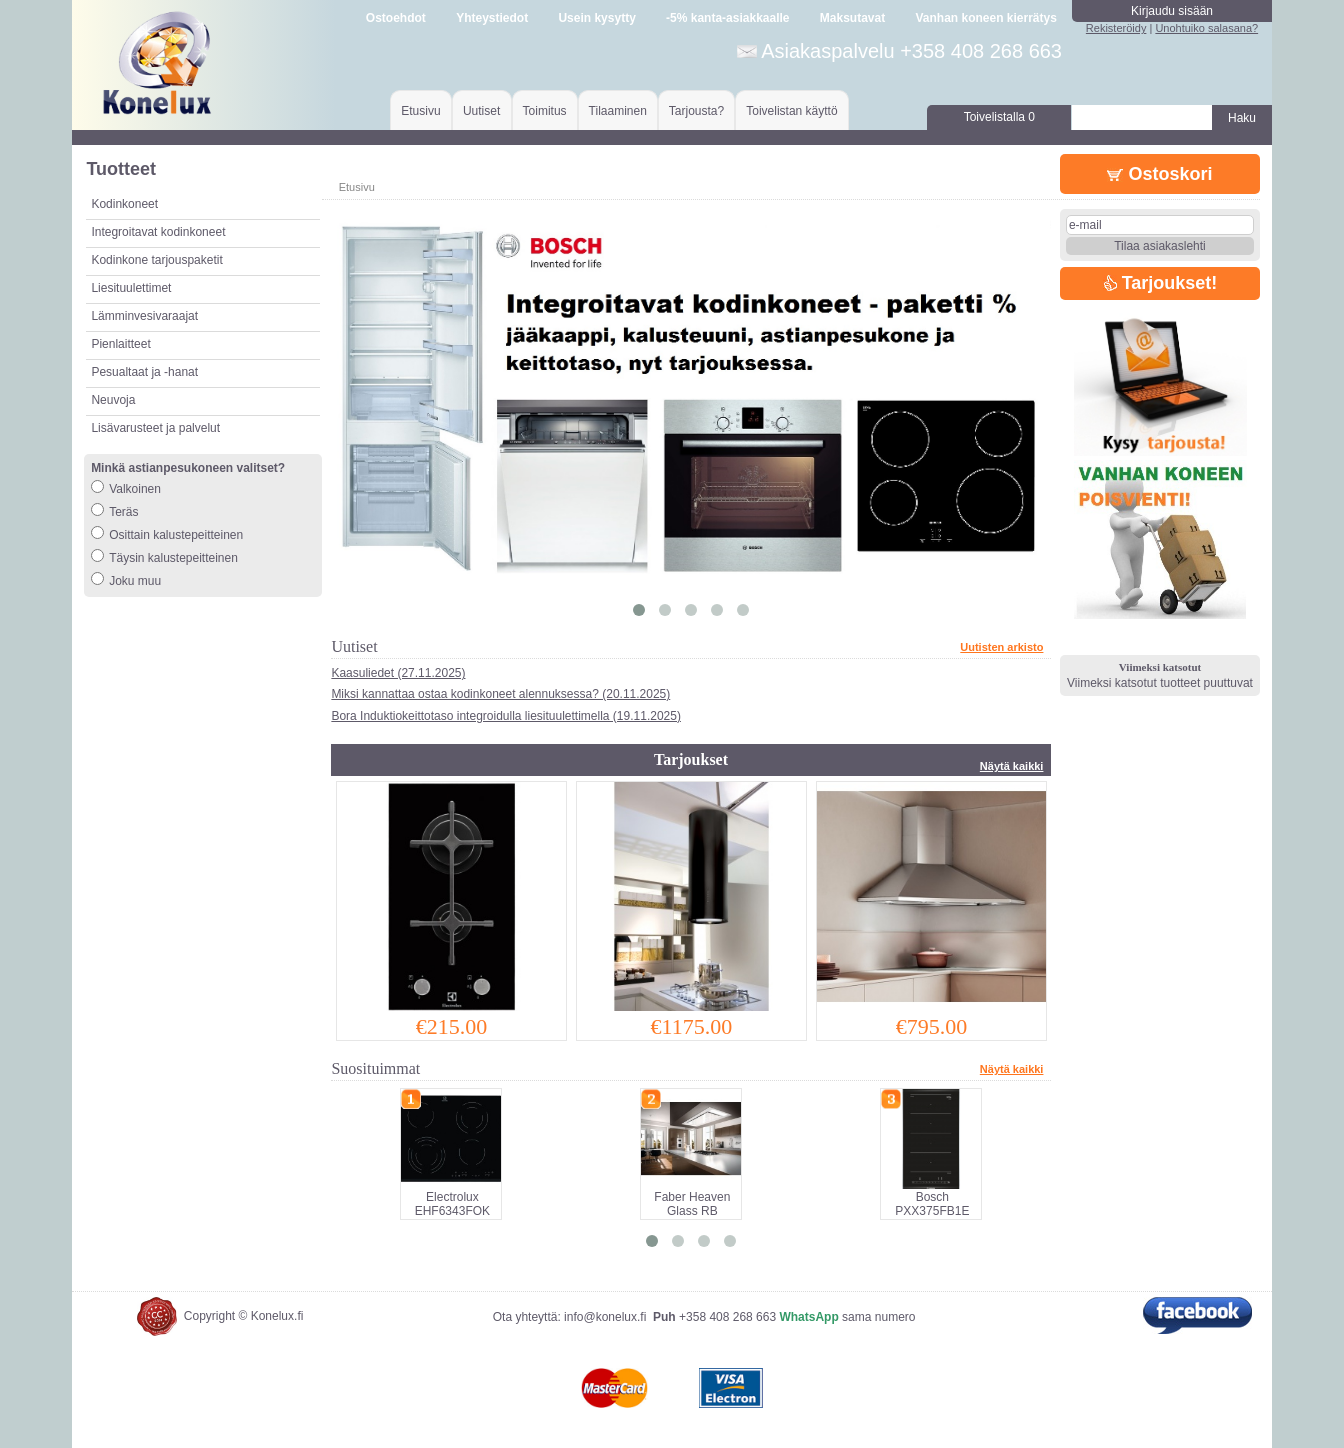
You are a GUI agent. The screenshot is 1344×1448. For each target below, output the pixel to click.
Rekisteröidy (1116, 28)
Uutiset (481, 111)
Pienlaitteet (120, 344)
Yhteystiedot (492, 18)
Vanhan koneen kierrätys (985, 18)
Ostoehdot (396, 18)
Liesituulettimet (131, 288)
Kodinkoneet (124, 204)
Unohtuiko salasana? (1206, 28)
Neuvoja (113, 400)
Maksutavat (852, 18)
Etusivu (420, 111)
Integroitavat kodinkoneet (158, 232)
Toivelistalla (999, 117)
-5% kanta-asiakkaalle (727, 18)
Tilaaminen (618, 111)
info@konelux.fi (605, 1317)
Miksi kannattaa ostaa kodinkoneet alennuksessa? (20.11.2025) (500, 694)
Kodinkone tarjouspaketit (156, 260)
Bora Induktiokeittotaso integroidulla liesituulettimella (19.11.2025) (506, 716)
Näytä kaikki (1012, 766)
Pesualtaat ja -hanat (144, 372)
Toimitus (545, 111)
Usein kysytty (596, 18)
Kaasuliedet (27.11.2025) (398, 673)
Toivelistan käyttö (791, 111)
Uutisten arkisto (1001, 647)
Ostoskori (1159, 174)
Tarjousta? (696, 111)
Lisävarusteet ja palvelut (155, 428)
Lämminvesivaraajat (144, 316)
